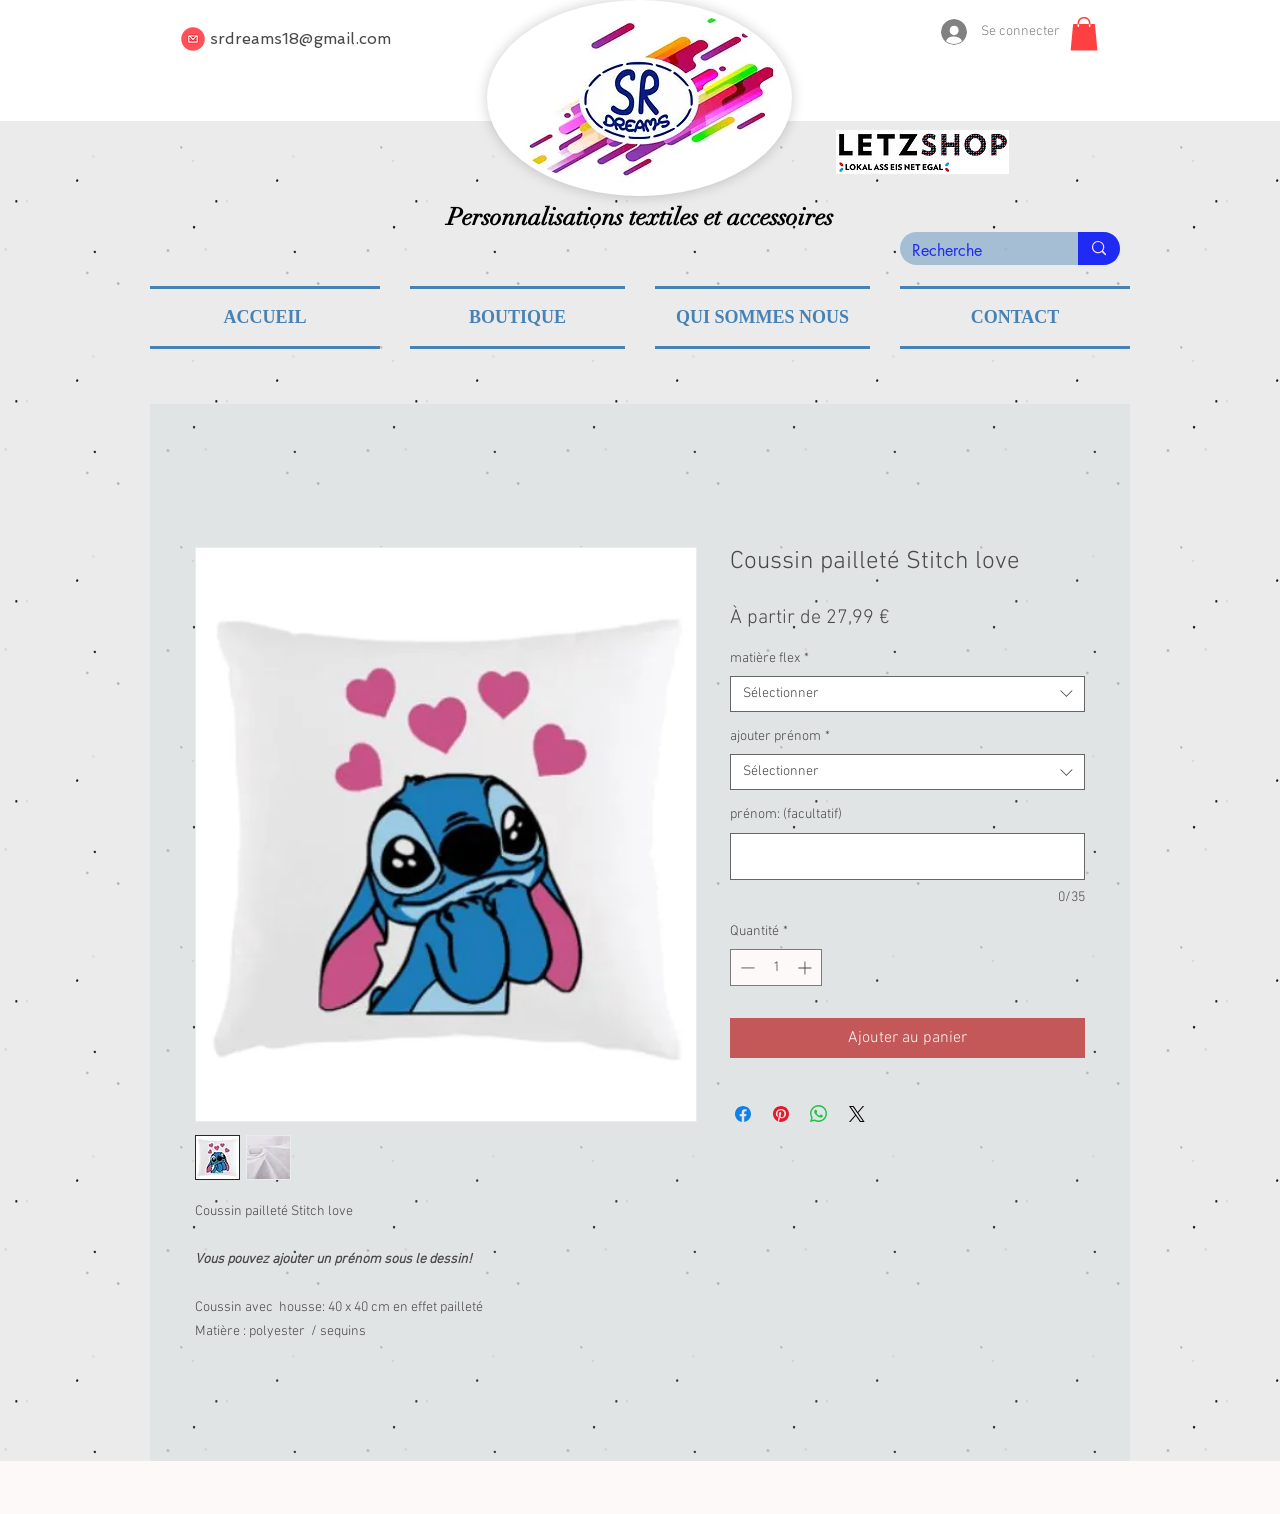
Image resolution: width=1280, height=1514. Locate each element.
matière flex (769, 658)
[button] (1084, 33)
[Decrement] (745, 967)
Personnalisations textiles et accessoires (640, 217)
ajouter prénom (780, 736)
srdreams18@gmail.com (300, 38)
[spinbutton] (776, 967)
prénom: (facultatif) (786, 814)
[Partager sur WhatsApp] (819, 1114)
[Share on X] (857, 1114)
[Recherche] (974, 251)
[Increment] (806, 967)
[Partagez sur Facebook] (743, 1114)
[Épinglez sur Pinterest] (781, 1114)
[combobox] (907, 694)
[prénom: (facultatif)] (907, 856)
